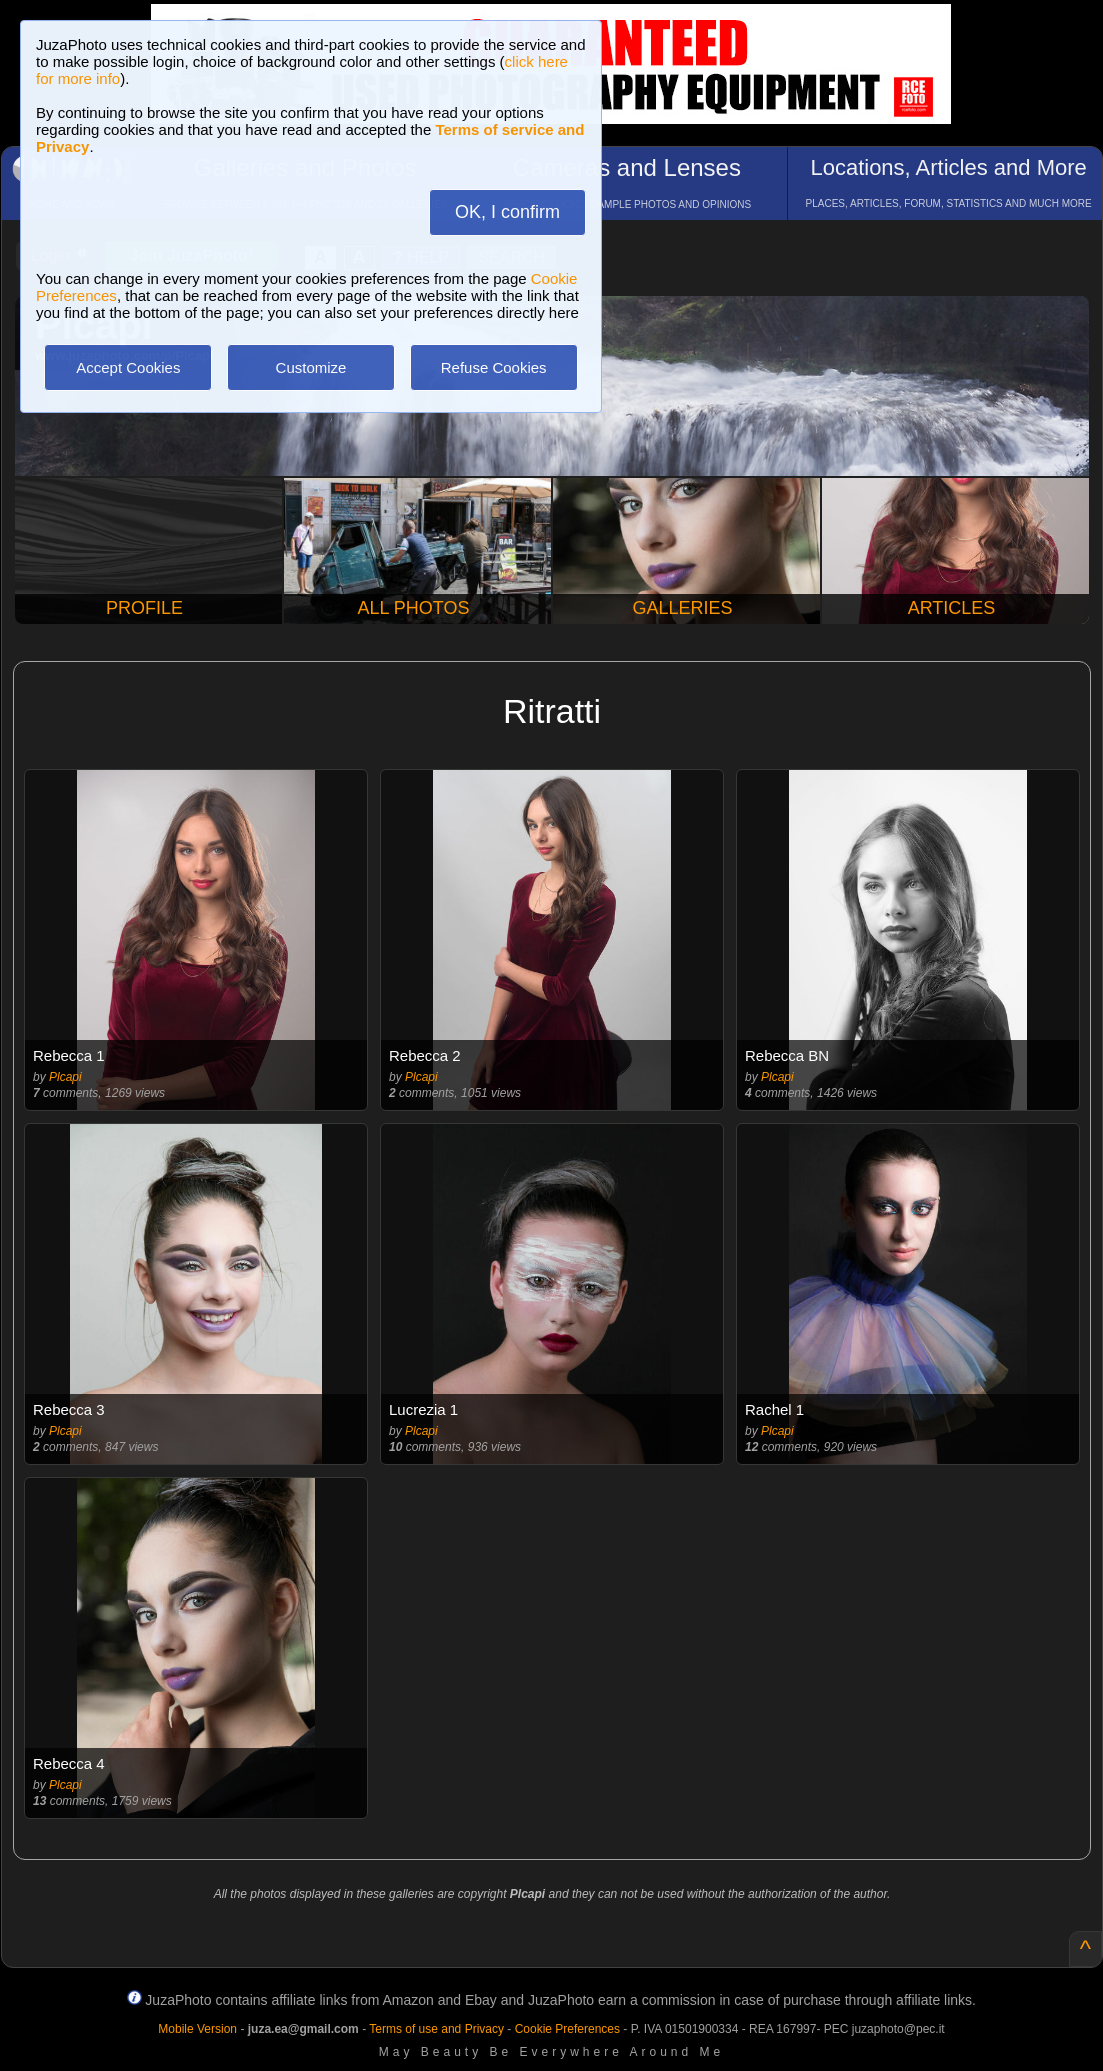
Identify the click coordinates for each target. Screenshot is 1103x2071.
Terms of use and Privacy (436, 2029)
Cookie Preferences (567, 2029)
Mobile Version (197, 2029)
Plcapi (65, 1077)
